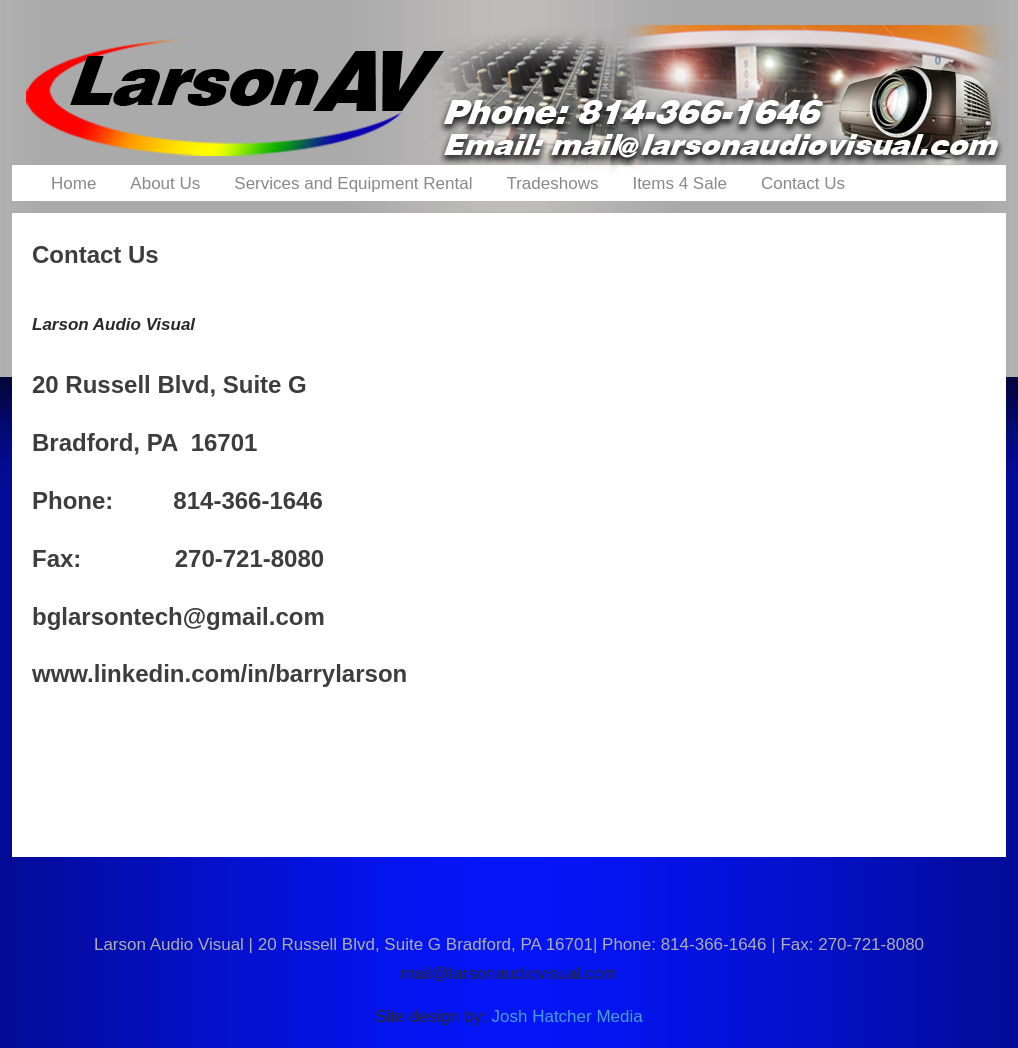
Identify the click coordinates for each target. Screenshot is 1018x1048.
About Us (165, 183)
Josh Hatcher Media (567, 1016)
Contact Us (803, 183)
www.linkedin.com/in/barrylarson (219, 673)
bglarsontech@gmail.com (178, 616)
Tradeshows (552, 183)
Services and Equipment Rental (353, 183)
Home (73, 183)
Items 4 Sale (679, 183)
